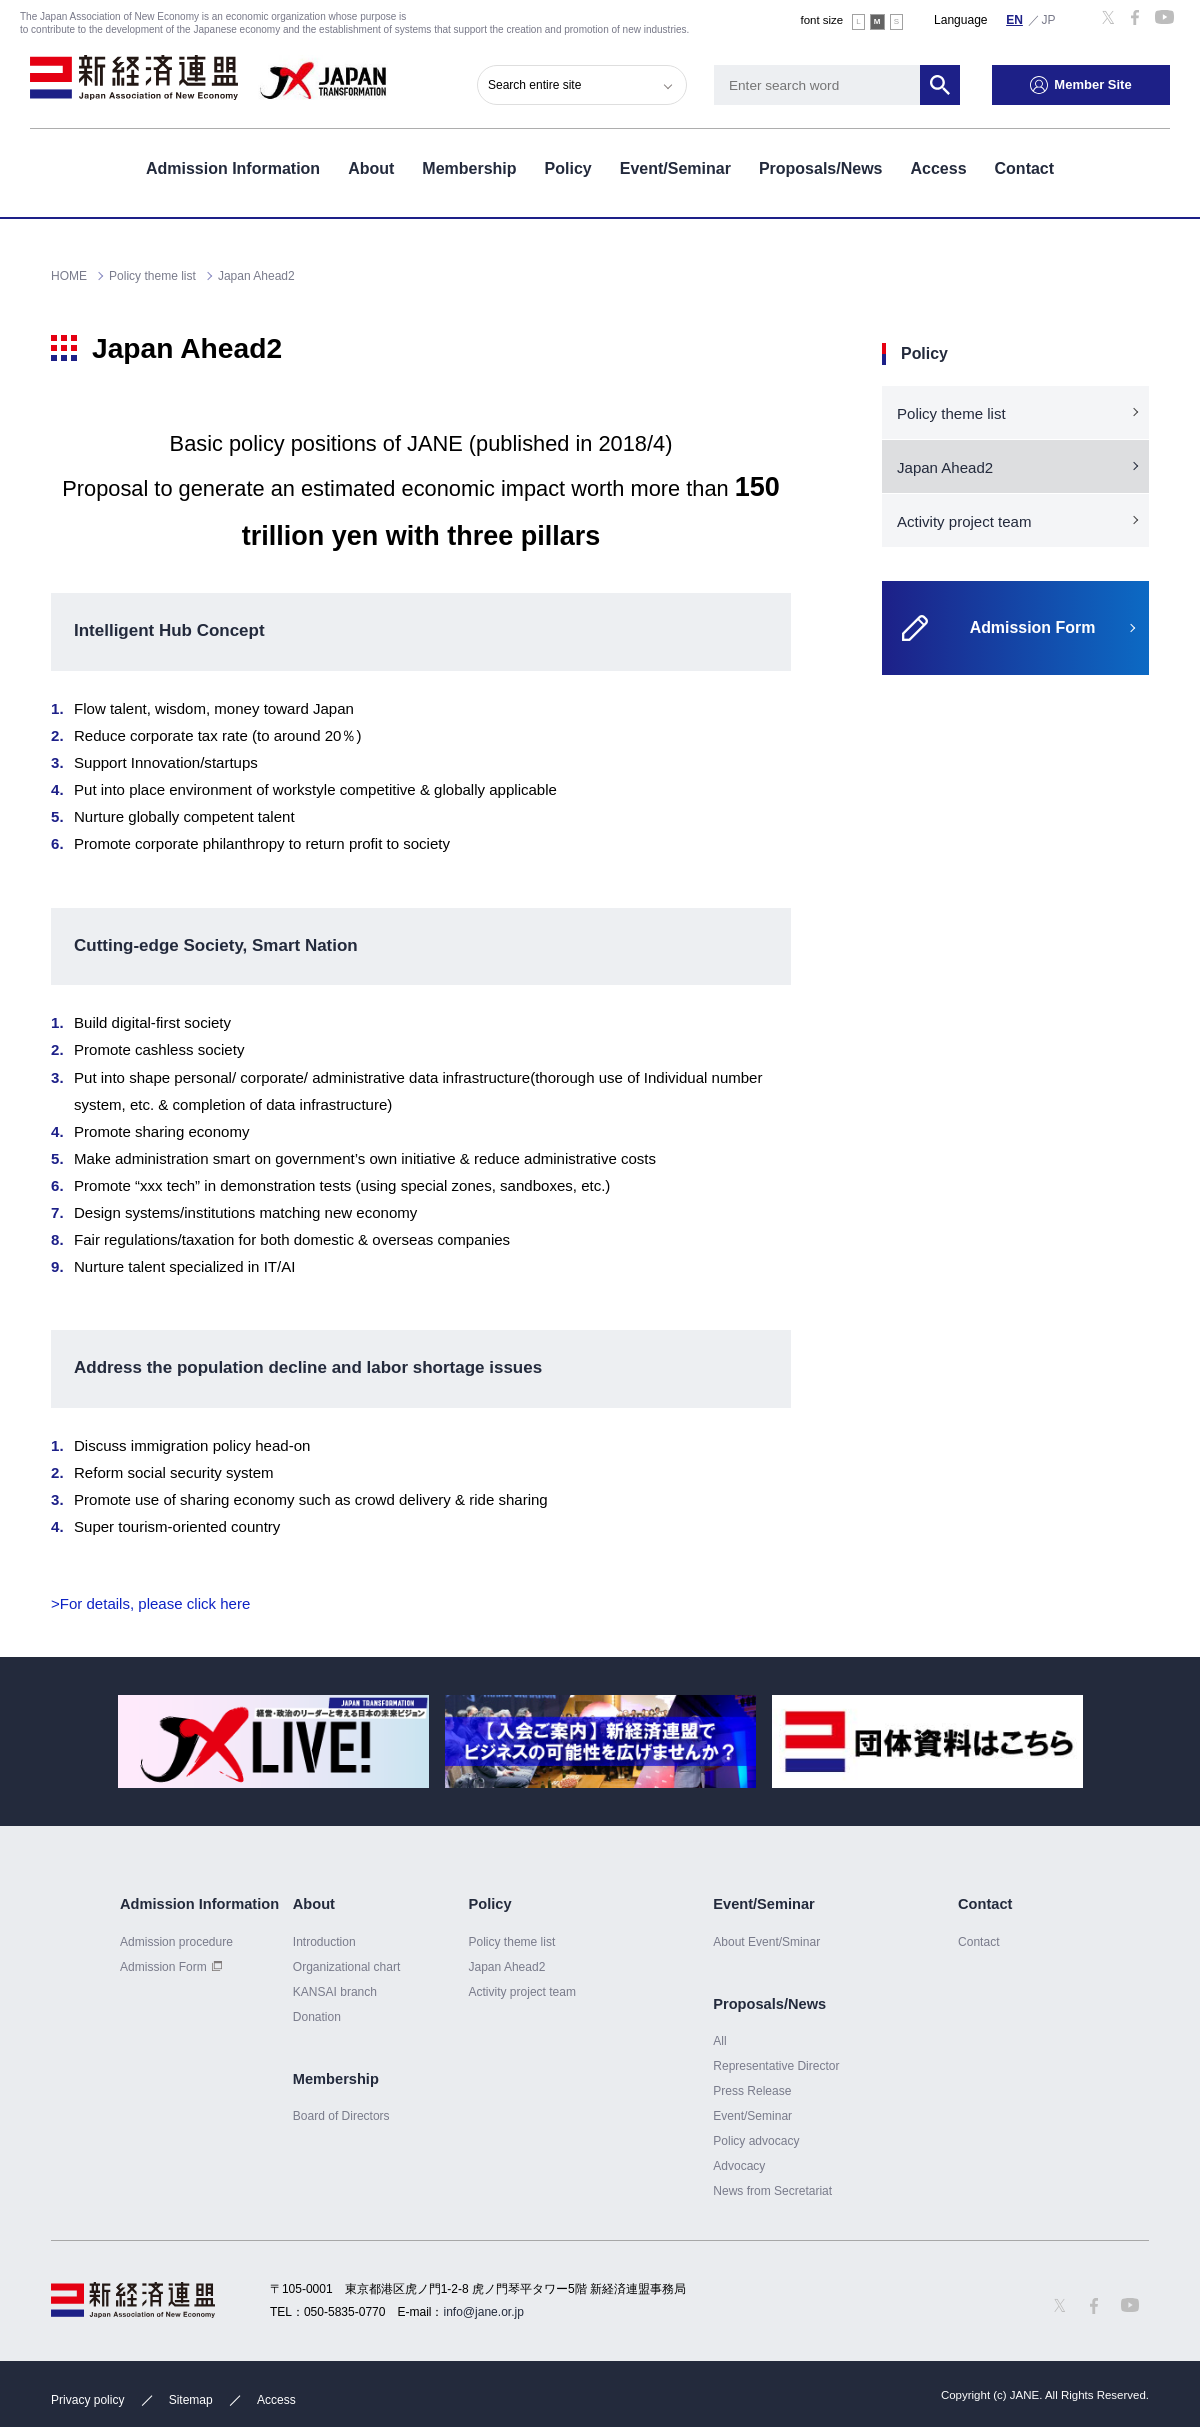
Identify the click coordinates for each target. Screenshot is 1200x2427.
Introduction (324, 1942)
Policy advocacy (756, 2141)
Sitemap (191, 2400)
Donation (317, 2017)
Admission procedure (176, 1942)
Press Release (752, 2091)
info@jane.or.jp (484, 2312)
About (371, 168)
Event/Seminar (675, 168)
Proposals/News (821, 168)
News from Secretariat (772, 2191)
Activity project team (964, 521)
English (1015, 19)
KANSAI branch (335, 1992)
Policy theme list (951, 413)
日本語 (1049, 19)
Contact (1025, 168)
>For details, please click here (150, 1603)
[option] (273, 1741)
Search (940, 85)
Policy (568, 168)
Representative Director (776, 2066)
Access (938, 168)
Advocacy (739, 2166)
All (719, 2041)
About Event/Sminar (766, 1942)
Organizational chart (347, 1967)
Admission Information (233, 168)
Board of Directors (341, 2116)
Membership (469, 168)
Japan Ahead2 (945, 467)
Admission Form (163, 1967)
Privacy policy (87, 2400)
